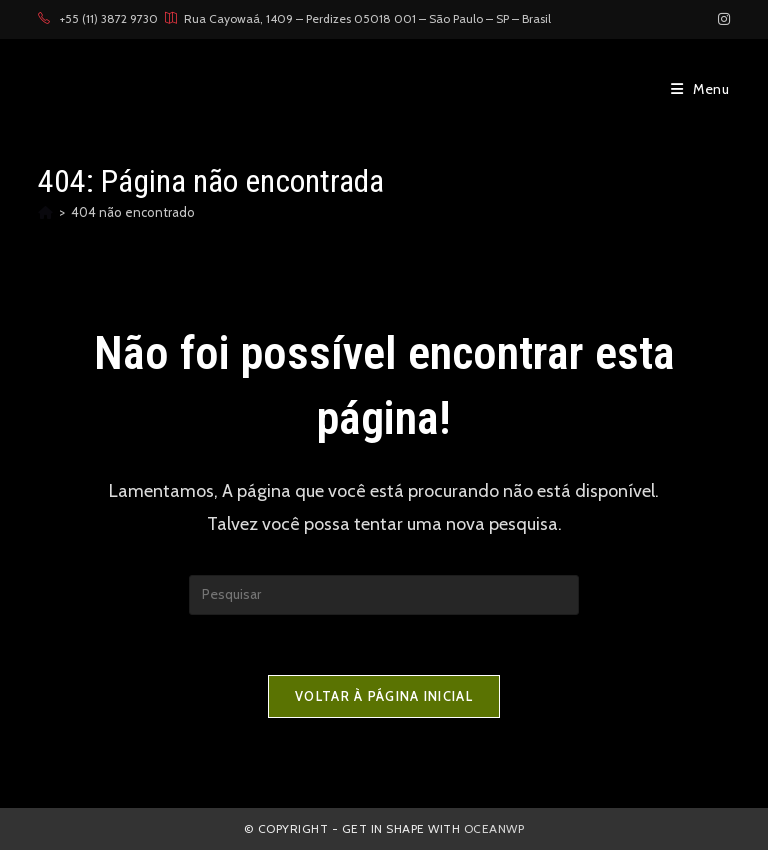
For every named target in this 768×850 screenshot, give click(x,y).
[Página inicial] (45, 212)
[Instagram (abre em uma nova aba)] (721, 19)
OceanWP (494, 828)
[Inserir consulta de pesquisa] (384, 595)
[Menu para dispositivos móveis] (700, 89)
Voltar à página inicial (384, 696)
